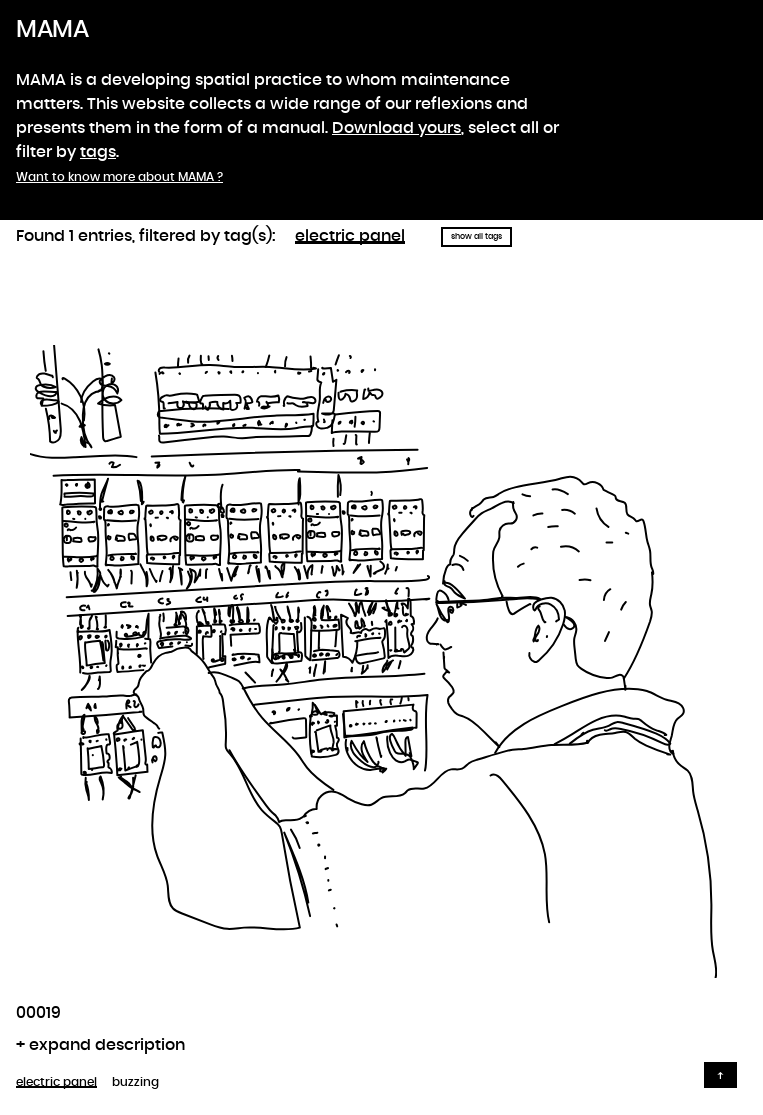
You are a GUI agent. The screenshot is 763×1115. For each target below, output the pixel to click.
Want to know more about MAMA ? (119, 177)
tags (98, 152)
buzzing (135, 1082)
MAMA (52, 30)
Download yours (396, 128)
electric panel (350, 236)
